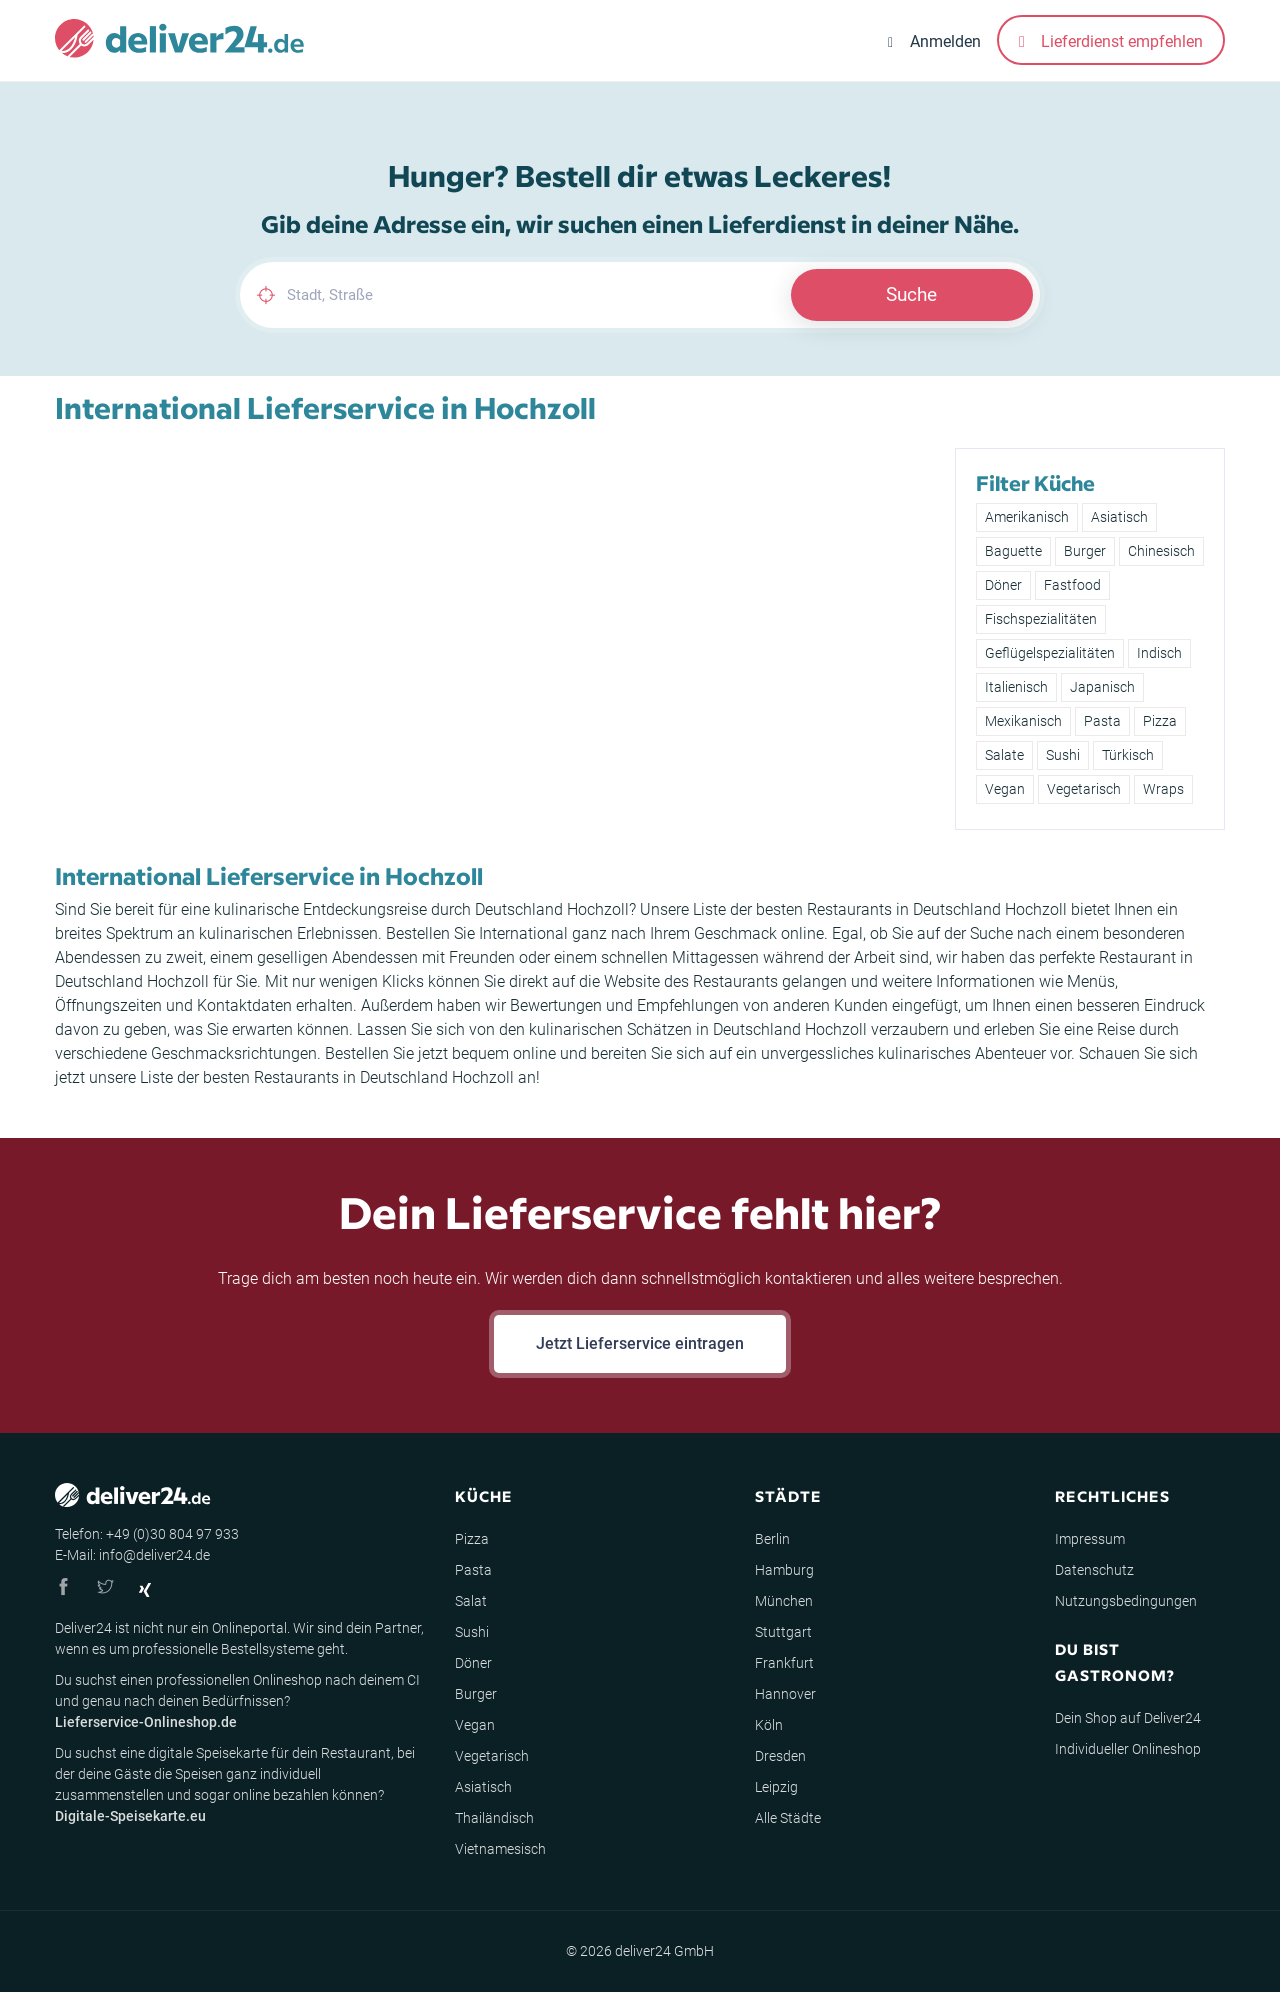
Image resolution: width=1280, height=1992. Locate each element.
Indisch (1159, 653)
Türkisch (1128, 755)
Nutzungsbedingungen (1126, 1601)
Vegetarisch (1084, 789)
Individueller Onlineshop (1128, 1749)
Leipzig (776, 1787)
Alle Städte (788, 1818)
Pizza (1160, 721)
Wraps (1163, 789)
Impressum (1090, 1539)
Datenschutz (1094, 1570)
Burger (1085, 551)
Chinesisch (1161, 551)
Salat (471, 1601)
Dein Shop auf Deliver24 (1128, 1718)
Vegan (1005, 789)
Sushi (1063, 755)
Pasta (1102, 721)
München (784, 1601)
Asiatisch (1119, 517)
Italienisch (1016, 687)
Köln (769, 1725)
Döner (1003, 585)
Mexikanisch (1023, 721)
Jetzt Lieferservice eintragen (640, 1343)
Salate (1004, 755)
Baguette (1013, 551)
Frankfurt (784, 1663)
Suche (911, 294)
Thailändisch (494, 1818)
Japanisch (1102, 687)
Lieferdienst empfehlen (1111, 41)
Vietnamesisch (500, 1849)
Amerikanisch (1027, 517)
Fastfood (1072, 585)
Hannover (785, 1694)
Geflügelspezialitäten (1050, 653)
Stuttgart (783, 1632)
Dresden (780, 1756)
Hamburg (784, 1570)
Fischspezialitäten (1041, 619)
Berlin (772, 1539)
